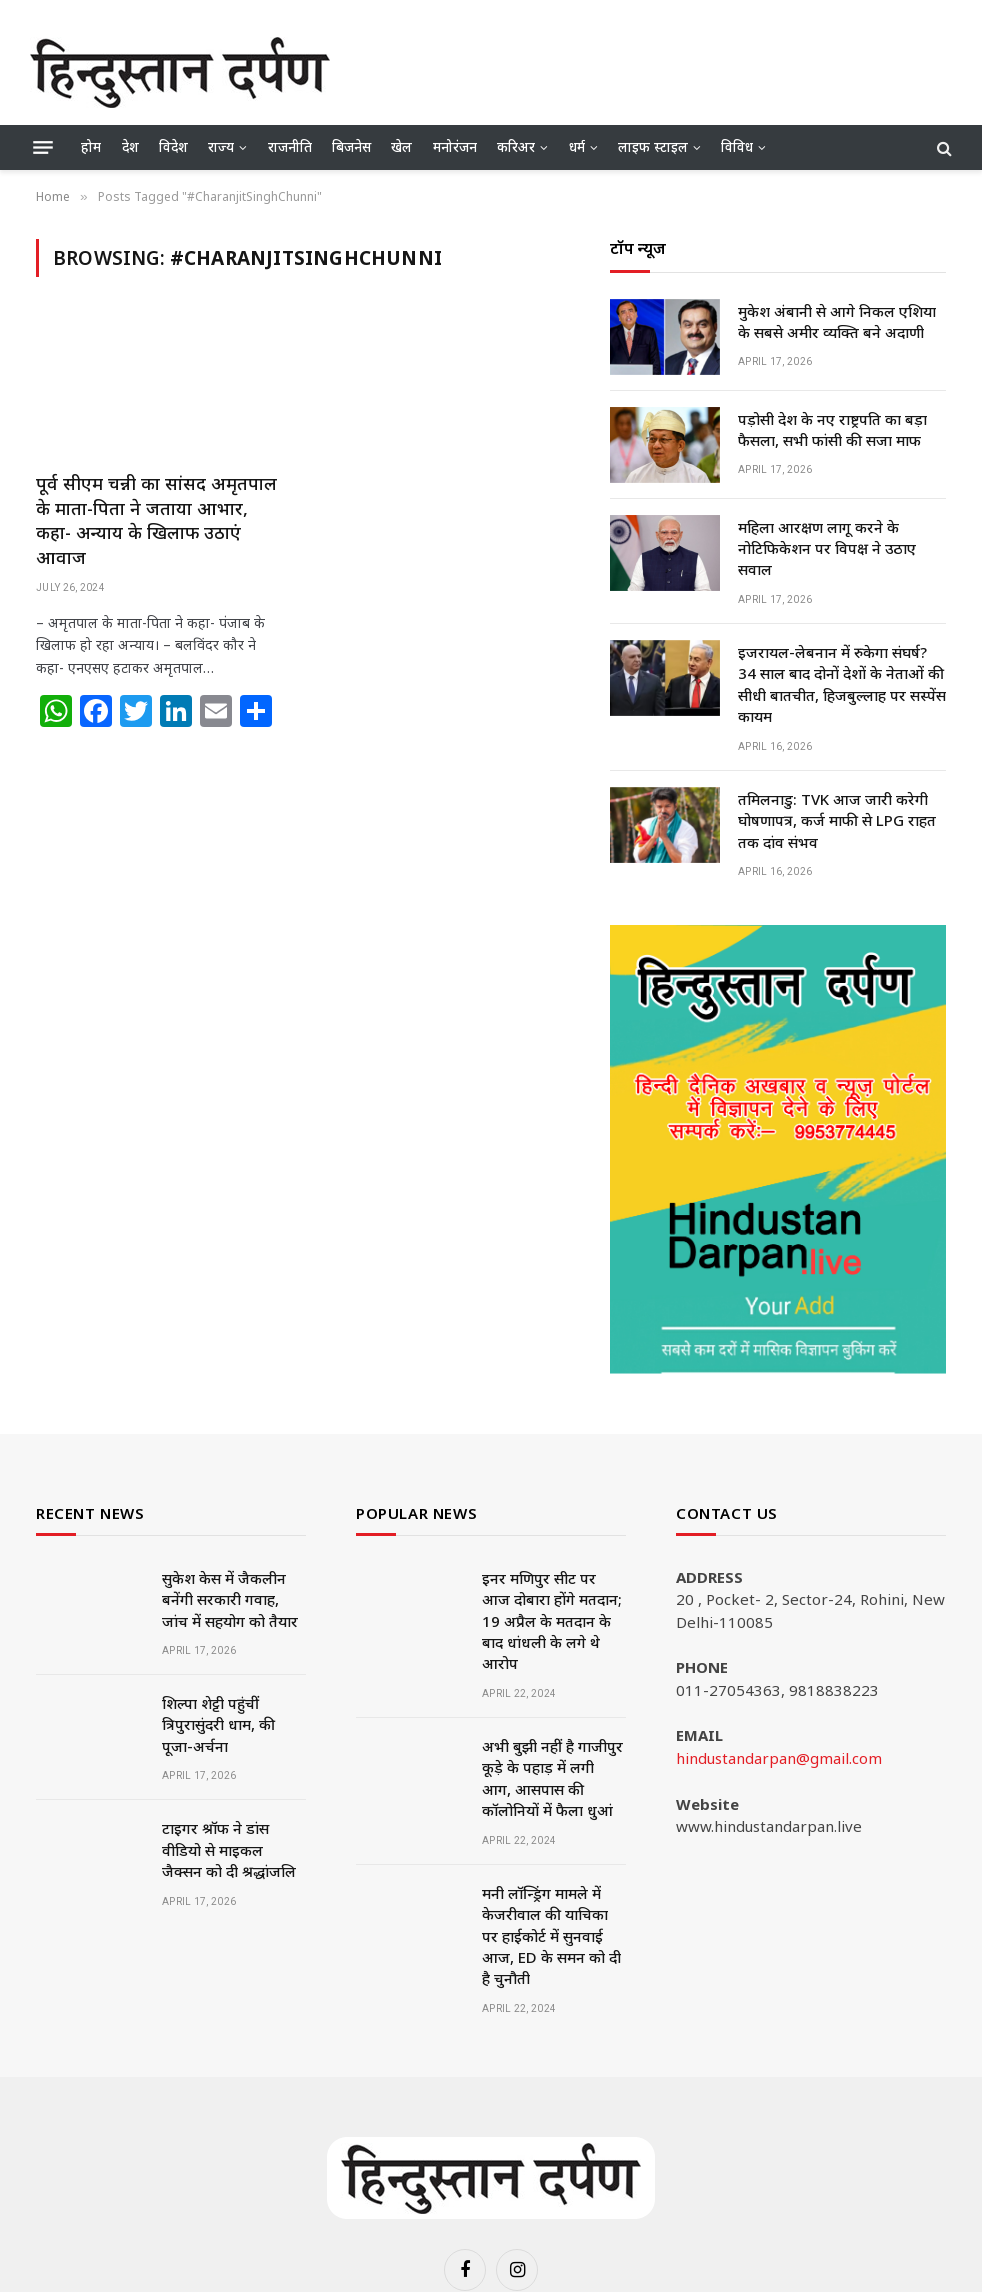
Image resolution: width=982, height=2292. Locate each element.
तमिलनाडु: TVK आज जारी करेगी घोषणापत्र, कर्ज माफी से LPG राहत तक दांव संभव (837, 820)
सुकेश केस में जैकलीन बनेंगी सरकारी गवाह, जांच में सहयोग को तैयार (230, 1599)
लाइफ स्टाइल (653, 147)
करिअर (516, 147)
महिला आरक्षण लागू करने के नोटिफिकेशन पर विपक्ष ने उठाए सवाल (827, 548)
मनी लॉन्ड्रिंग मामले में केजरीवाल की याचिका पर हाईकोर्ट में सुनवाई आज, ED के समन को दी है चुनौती (551, 1936)
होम (91, 147)
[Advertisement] (588, 70)
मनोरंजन (455, 147)
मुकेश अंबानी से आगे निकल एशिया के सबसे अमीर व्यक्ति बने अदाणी (837, 321)
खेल (401, 147)
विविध (737, 147)
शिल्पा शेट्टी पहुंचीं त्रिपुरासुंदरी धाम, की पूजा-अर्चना (218, 1724)
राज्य (221, 147)
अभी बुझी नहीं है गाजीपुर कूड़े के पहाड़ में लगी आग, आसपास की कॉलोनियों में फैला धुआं (552, 1778)
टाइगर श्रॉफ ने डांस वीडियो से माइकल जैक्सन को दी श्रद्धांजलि (229, 1849)
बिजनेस (351, 147)
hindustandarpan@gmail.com (779, 1758)
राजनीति (290, 147)
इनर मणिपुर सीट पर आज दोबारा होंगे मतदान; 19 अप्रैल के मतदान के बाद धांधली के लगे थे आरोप (552, 1621)
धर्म (577, 147)
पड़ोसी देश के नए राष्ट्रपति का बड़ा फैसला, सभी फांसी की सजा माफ (832, 429)
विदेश (173, 147)
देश (130, 147)
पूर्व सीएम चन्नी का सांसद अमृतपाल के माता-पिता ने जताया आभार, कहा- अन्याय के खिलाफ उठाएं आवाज (156, 519)
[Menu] (43, 148)
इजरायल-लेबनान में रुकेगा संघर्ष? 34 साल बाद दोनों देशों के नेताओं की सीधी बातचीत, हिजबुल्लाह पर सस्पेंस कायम (842, 684)
